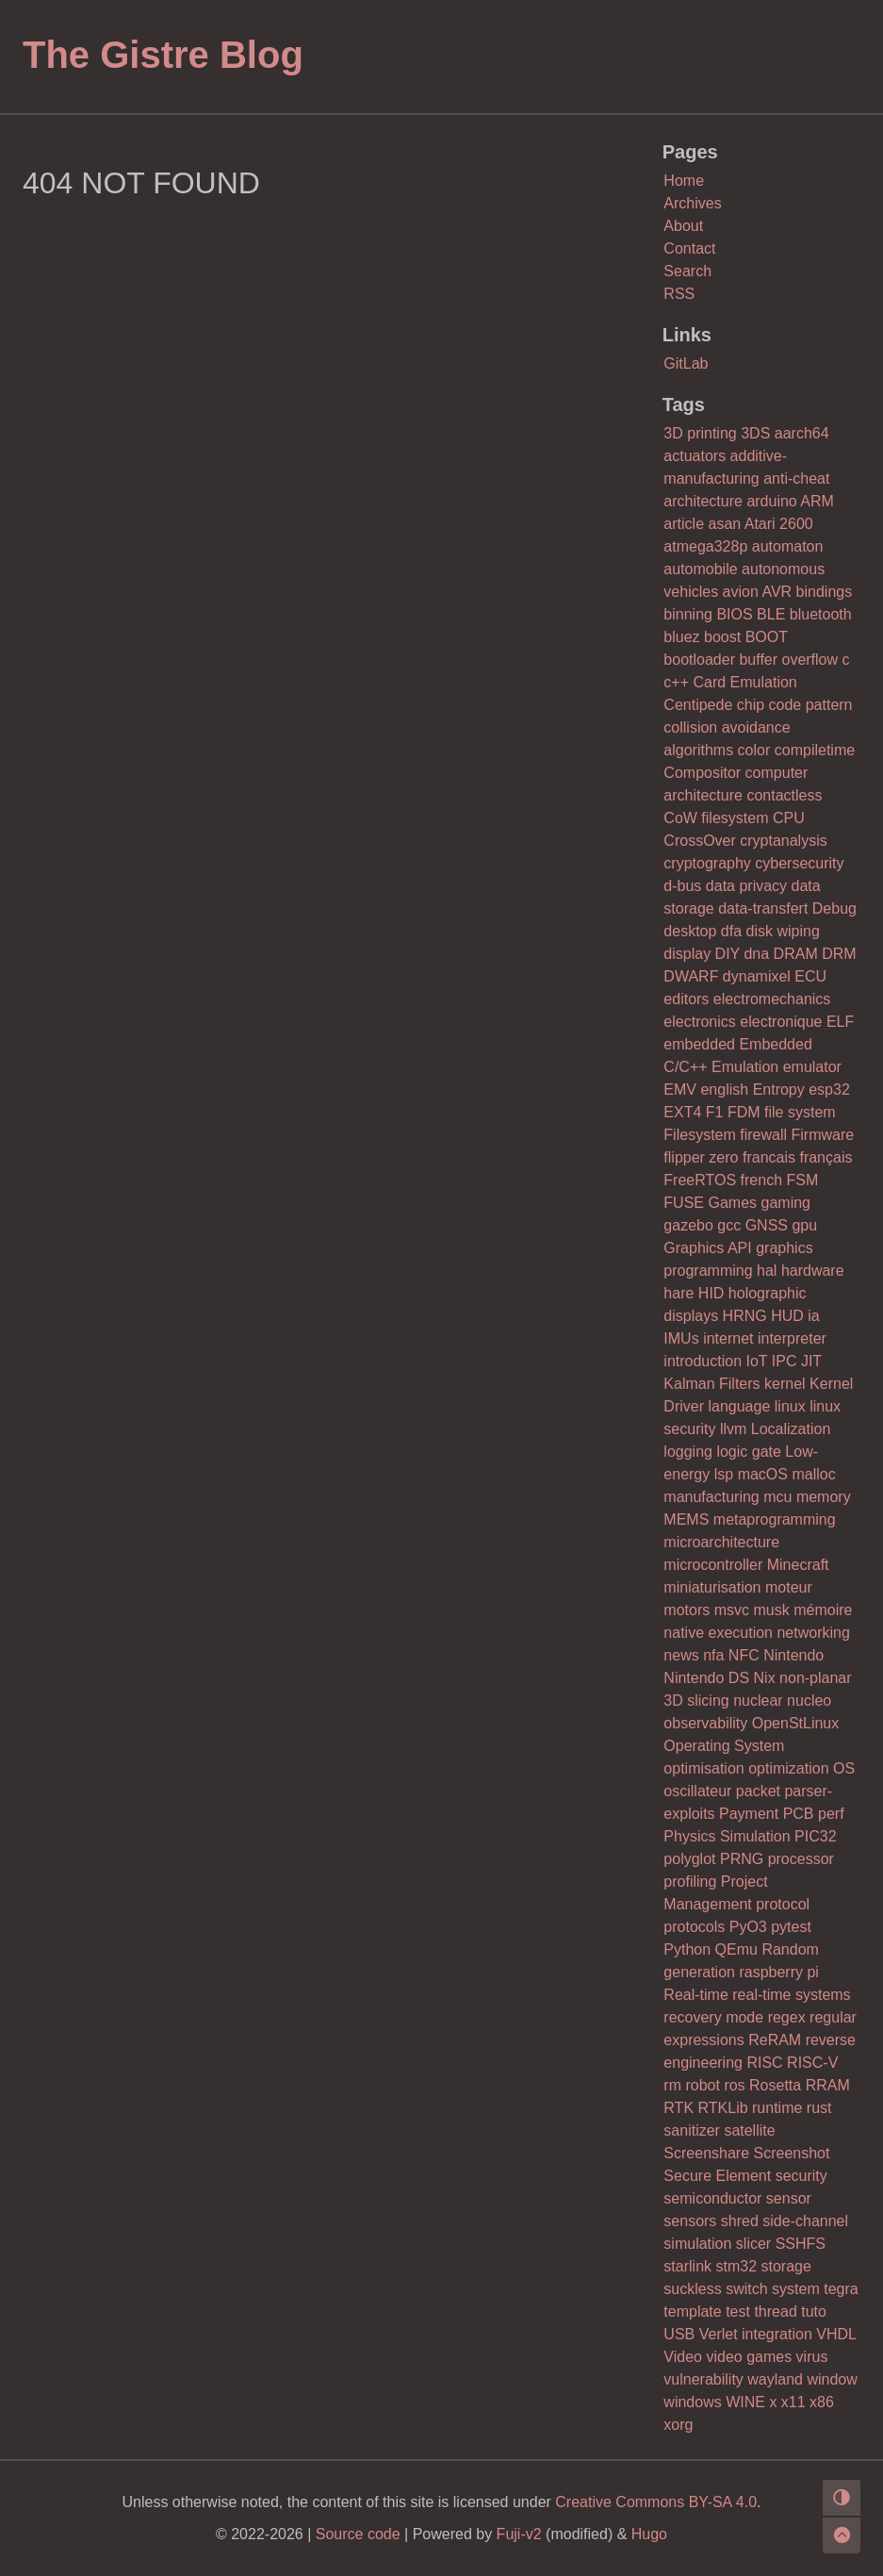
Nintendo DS (706, 1678)
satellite (749, 2130)
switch (746, 2289)
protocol (782, 1904)
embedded (699, 1044)
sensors (689, 2221)
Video (682, 2357)
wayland (775, 2379)
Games (732, 1203)
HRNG (745, 1316)
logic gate (748, 1452)
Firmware (823, 1135)
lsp (723, 1474)
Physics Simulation (726, 1836)
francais (769, 1157)
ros (734, 2085)
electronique (781, 1022)
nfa (713, 1655)
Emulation (744, 1067)
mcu (777, 1497)
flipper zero (700, 1157)
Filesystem (699, 1135)
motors (686, 1610)
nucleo (809, 1701)
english (724, 1090)
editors (686, 999)
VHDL (836, 2334)
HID (711, 1293)
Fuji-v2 (519, 2534)
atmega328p (705, 546)
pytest (791, 1927)
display (687, 954)
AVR (776, 592)
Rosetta (775, 2085)
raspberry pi (778, 1972)
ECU (810, 976)
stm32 (736, 2266)
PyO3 (748, 1927)
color (754, 750)
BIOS (734, 614)
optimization (788, 1768)
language (739, 1406)
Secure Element (717, 2176)
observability (705, 1723)
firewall (763, 1135)
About (683, 226)
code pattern (811, 705)
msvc (731, 1610)
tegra (841, 2289)
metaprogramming (774, 1519)
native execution (718, 1633)
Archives (692, 203)
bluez (681, 637)
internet (728, 1338)
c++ (676, 682)
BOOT (766, 637)
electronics (699, 1022)
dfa (731, 931)
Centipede (697, 705)
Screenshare (706, 2153)
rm (672, 2085)
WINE (745, 2402)
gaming (785, 1203)
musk (771, 1610)
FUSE (683, 1203)
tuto (813, 2312)
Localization (791, 1429)
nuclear (757, 1701)
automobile (700, 569)
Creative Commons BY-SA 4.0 (656, 2502)
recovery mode (713, 2017)
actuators (694, 456)
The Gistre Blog (163, 54)
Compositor (702, 773)
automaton (788, 546)
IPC (784, 1361)
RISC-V (812, 2063)
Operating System (723, 1746)
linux (790, 1406)
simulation (697, 2244)
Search (687, 271)
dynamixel (757, 976)
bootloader (699, 660)
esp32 (829, 1090)
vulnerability (703, 2379)
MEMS (686, 1519)
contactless (784, 795)
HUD (787, 1316)
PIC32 (815, 1836)
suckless (692, 2289)
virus (812, 2357)
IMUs (680, 1338)
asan (724, 524)
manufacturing (711, 1497)
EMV (679, 1090)
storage (786, 2266)
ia (813, 1316)
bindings (824, 592)
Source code (358, 2534)
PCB (798, 1814)
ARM (817, 501)
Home (683, 181)
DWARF (690, 976)
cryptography (707, 863)
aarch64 (802, 433)
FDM (744, 1112)
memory (823, 1497)
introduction (702, 1361)
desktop (689, 931)
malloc (813, 1474)
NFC (744, 1655)
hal (767, 1271)
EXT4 (682, 1112)
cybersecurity (799, 863)
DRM (839, 954)
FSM (802, 1180)
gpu (804, 1225)
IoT (757, 1361)
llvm (733, 1429)
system (796, 2289)
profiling (689, 1882)
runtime (777, 2108)
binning (687, 614)
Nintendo (793, 1655)
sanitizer (691, 2130)
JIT (811, 1361)
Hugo (649, 2534)
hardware (812, 1271)
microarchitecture (721, 1542)
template (692, 2312)
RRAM (828, 2085)
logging (687, 1452)
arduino (771, 501)
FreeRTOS (699, 1180)
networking (813, 1633)
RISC (764, 2063)
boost (722, 637)
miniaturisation (711, 1587)
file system (800, 1112)
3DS (755, 433)
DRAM (796, 954)
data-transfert (763, 908)
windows (692, 2402)
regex (787, 2017)
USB (679, 2334)
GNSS (766, 1225)
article (683, 524)
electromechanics (772, 999)
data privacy (746, 886)
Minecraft (798, 1565)
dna (756, 954)
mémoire (822, 1610)
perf (831, 1814)
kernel (785, 1384)
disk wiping (783, 931)
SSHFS (801, 2244)
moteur (788, 1587)
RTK (678, 2108)
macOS (763, 1474)
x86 (821, 2402)
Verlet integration (755, 2334)
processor (801, 1859)
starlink (687, 2266)
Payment (748, 1814)
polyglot (689, 1859)
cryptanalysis (783, 841)
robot (702, 2085)
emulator (812, 1067)
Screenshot (792, 2153)
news (680, 1655)
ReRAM (774, 2040)
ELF (840, 1022)
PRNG (741, 1859)
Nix (765, 1678)
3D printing (699, 433)
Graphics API (707, 1248)
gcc (729, 1225)
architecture (703, 501)
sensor (788, 2198)
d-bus (682, 886)
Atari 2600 (778, 524)
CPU (789, 818)
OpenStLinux (796, 1723)
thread (775, 2312)
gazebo (688, 1225)
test (738, 2312)
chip (750, 705)
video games (749, 2357)
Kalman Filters (711, 1384)
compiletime (815, 750)
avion (741, 592)
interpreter (792, 1338)
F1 (715, 1112)
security (801, 2176)
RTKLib (723, 2108)
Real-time (695, 1995)
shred (740, 2221)
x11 (793, 2402)
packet (758, 1791)
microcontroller (712, 1565)
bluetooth (821, 614)
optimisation (703, 1768)
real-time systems (791, 1995)
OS (844, 1768)
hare (678, 1293)
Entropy (779, 1090)
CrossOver (699, 841)
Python (687, 1949)
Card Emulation (744, 682)
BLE (771, 614)
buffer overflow (788, 660)
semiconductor (712, 2198)
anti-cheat (796, 479)
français (825, 1157)
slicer (753, 2244)
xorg (678, 2425)
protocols (694, 1927)
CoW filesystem (715, 818)
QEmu (736, 1949)
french (761, 1180)
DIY (727, 954)
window (832, 2379)
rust (819, 2108)
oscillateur (697, 1791)
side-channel (805, 2221)
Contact (689, 248)
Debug (834, 908)
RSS (679, 294)
